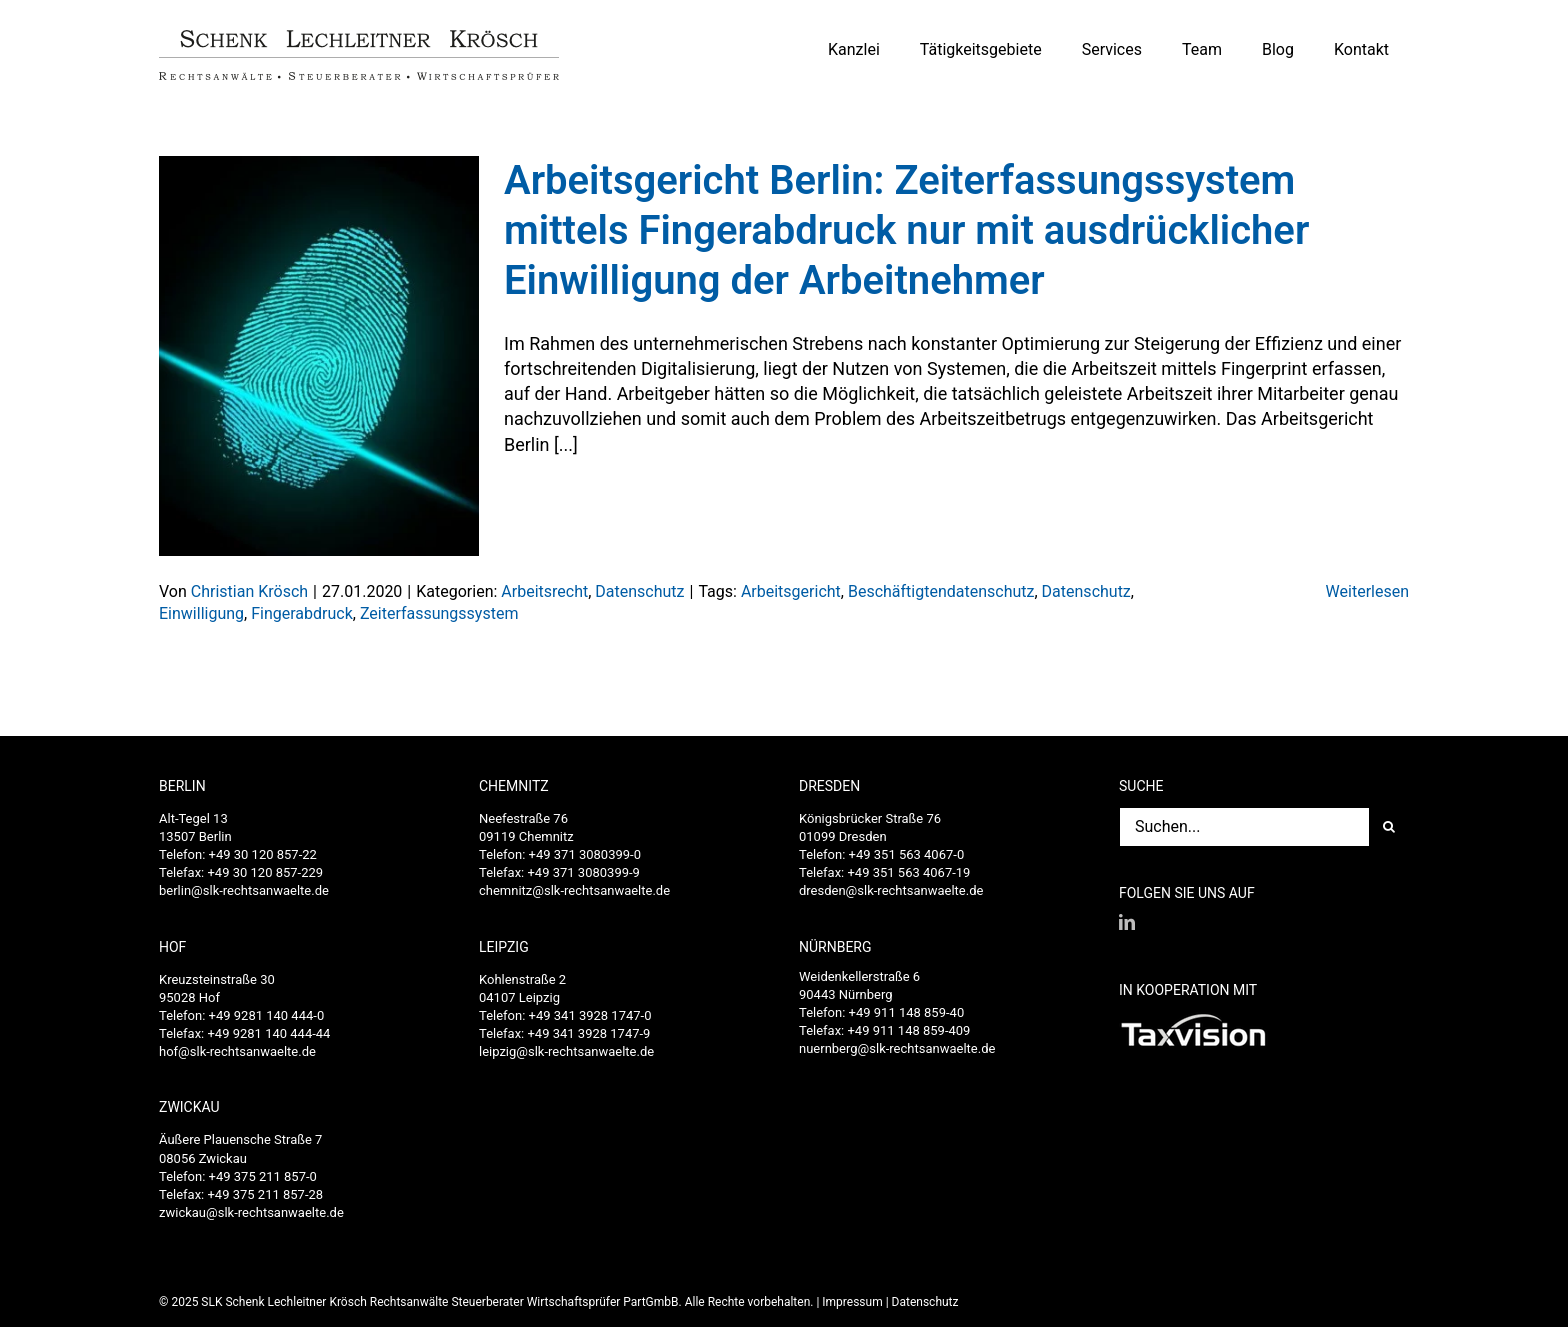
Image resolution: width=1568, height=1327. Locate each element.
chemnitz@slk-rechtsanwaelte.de (574, 890)
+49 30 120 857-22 (263, 854)
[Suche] (1389, 827)
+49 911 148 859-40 (907, 1012)
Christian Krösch (249, 591)
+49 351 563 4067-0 (907, 854)
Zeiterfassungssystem (439, 613)
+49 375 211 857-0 (263, 1176)
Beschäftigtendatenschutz (941, 591)
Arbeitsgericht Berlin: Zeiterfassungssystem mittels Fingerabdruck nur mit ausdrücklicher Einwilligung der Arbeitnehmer (906, 230)
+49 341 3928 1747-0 (590, 1015)
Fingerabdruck (302, 613)
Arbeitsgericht (791, 591)
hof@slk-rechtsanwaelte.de (237, 1051)
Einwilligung (201, 613)
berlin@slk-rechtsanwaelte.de (244, 890)
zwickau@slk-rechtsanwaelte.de (251, 1212)
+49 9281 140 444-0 (267, 1015)
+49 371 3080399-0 (585, 854)
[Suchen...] (1244, 827)
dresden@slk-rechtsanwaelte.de (891, 890)
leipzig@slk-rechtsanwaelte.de (566, 1051)
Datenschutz (639, 591)
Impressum (852, 1302)
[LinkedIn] (1127, 922)
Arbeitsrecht (544, 591)
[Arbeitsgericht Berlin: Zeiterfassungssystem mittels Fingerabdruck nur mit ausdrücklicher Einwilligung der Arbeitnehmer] (319, 356)
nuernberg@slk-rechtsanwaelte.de (897, 1048)
